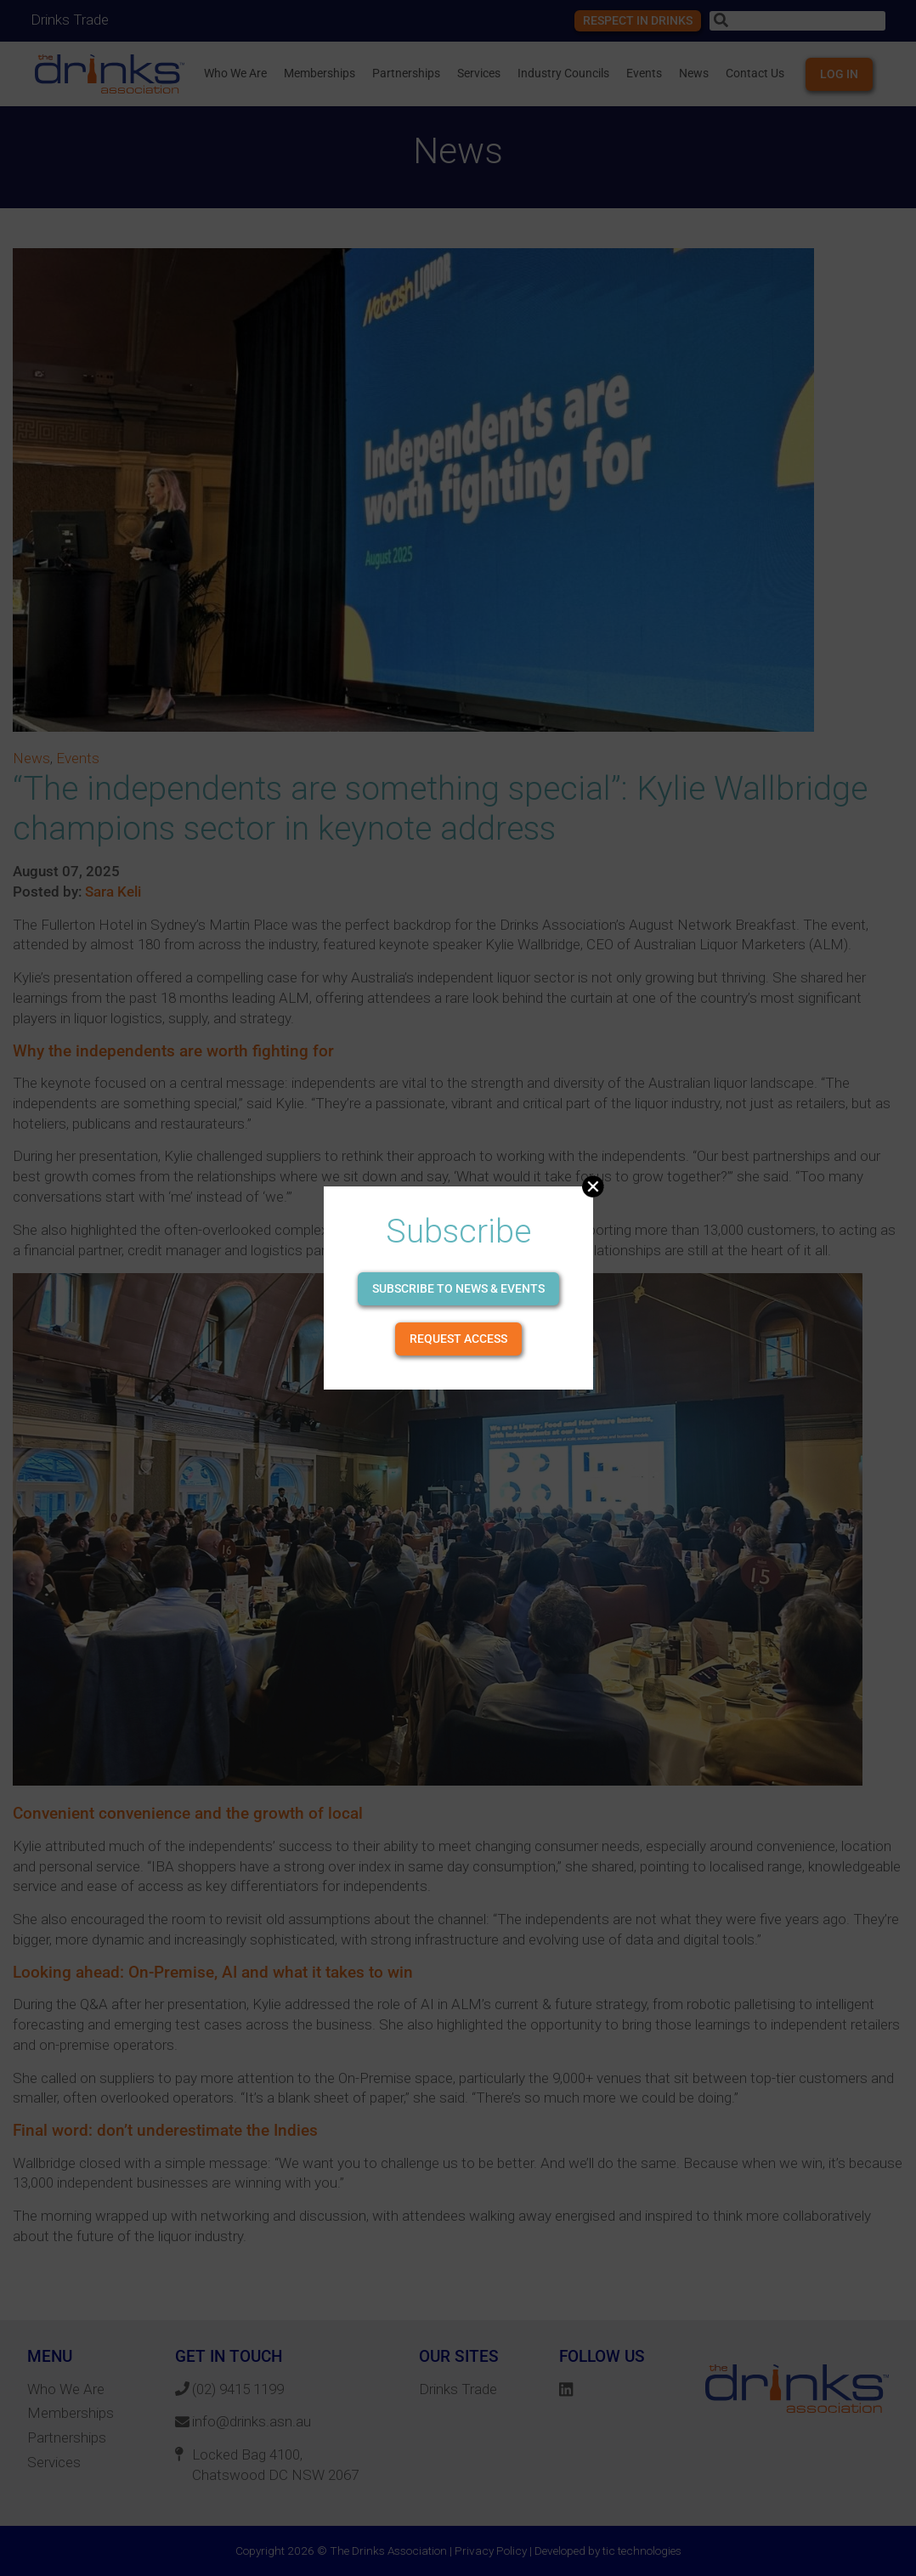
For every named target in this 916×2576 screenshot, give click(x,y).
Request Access (458, 1338)
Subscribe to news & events (458, 1288)
